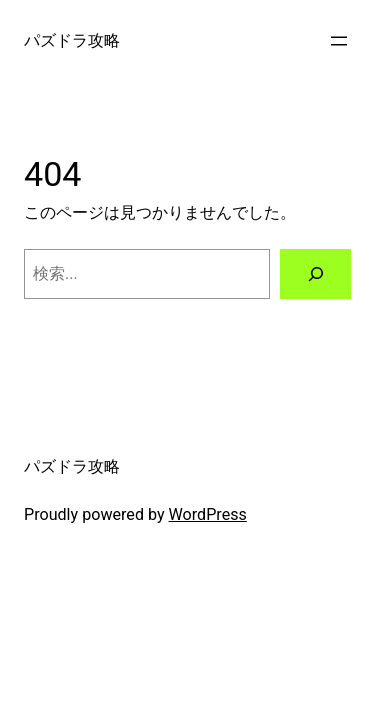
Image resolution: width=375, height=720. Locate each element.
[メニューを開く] (339, 41)
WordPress (208, 514)
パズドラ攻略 (72, 40)
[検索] (315, 274)
